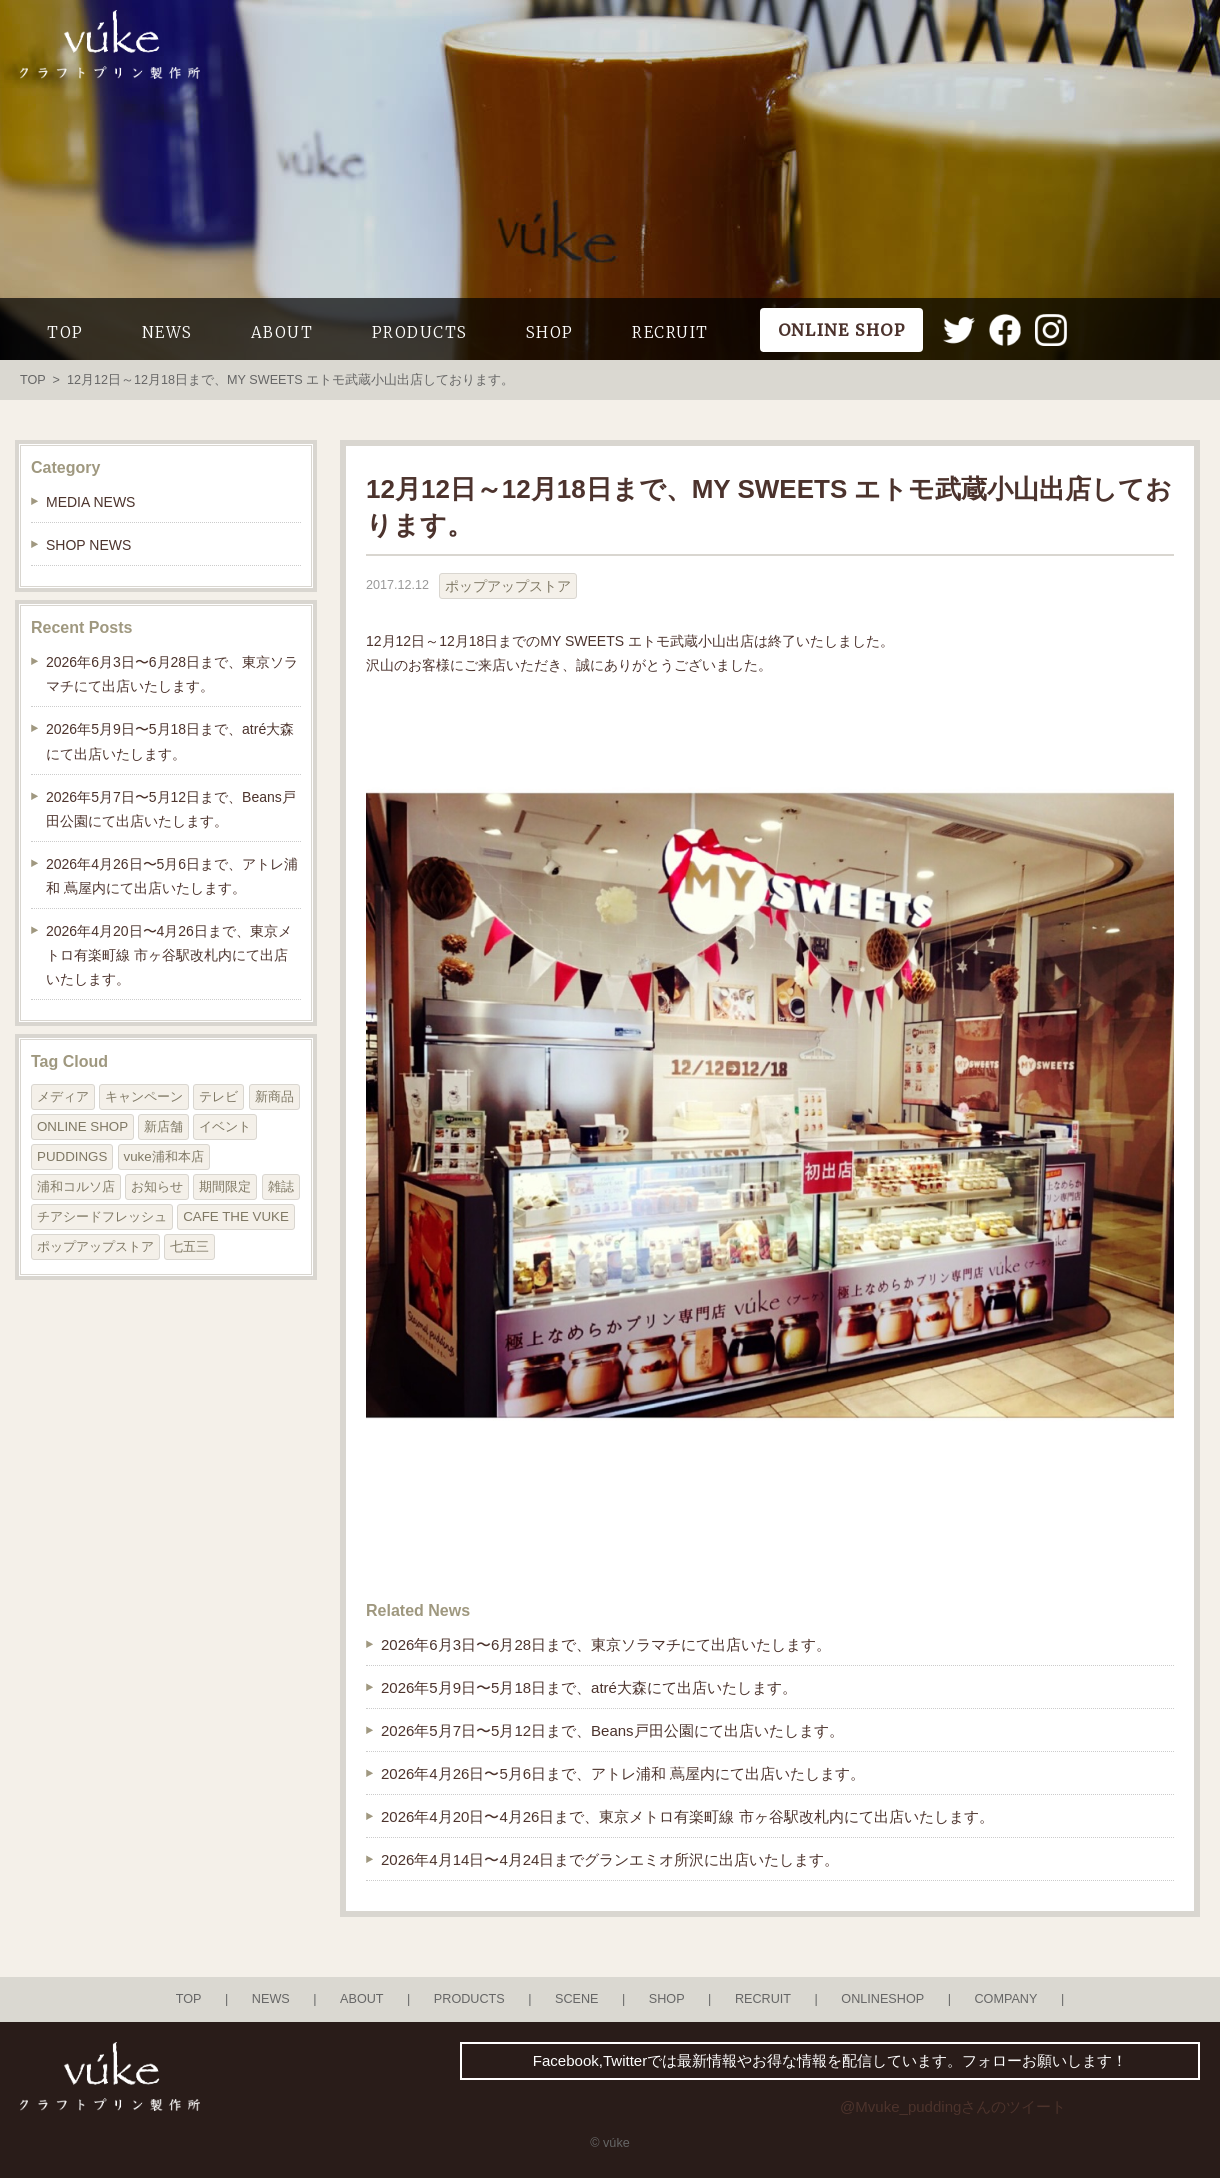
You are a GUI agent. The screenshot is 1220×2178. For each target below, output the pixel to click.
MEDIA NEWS (90, 502)
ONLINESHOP (882, 1999)
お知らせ (157, 1186)
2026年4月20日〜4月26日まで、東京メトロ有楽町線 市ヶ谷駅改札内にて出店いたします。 (687, 1816)
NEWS (167, 332)
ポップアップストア (508, 586)
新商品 (274, 1096)
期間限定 (225, 1186)
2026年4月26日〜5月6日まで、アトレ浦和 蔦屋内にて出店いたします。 (623, 1773)
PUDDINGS (72, 1156)
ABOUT (282, 332)
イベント (225, 1126)
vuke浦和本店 (164, 1156)
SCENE (577, 1999)
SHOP (550, 332)
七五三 (189, 1246)
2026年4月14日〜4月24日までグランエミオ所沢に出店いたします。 (610, 1859)
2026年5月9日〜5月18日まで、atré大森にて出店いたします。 (589, 1687)
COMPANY (1005, 1999)
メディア (63, 1096)
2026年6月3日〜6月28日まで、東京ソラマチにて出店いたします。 (606, 1644)
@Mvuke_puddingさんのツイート (953, 2106)
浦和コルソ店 (76, 1186)
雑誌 (281, 1186)
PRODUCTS (420, 332)
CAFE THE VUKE (236, 1216)
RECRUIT (670, 332)
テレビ (218, 1096)
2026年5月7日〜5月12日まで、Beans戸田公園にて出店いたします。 (612, 1730)
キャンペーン (144, 1096)
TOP (65, 332)
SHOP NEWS (88, 545)
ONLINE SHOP (82, 1126)
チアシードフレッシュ (102, 1216)
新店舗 (163, 1126)
